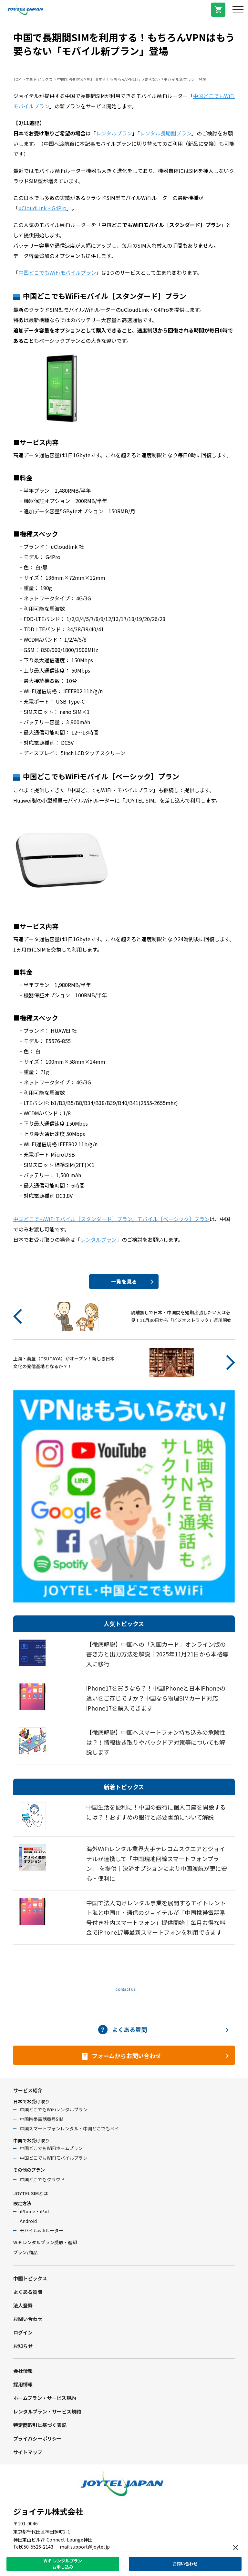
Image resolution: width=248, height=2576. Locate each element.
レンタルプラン (114, 133)
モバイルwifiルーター (41, 2230)
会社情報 (23, 2370)
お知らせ (23, 2346)
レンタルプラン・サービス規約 (47, 2411)
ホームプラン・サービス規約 (44, 2397)
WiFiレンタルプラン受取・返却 (45, 2242)
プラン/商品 (25, 2252)
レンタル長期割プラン (165, 133)
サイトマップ (27, 2452)
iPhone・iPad (34, 2211)
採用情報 (23, 2384)
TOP (17, 79)
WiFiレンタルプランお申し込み (63, 2564)
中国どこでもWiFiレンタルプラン (54, 2109)
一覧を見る (124, 1281)
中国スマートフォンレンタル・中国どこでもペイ (69, 2128)
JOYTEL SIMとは (30, 2193)
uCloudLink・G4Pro (42, 208)
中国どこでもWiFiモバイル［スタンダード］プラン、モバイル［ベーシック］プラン (111, 1219)
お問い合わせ (27, 2318)
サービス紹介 (27, 2090)
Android (28, 2221)
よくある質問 (27, 2291)
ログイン (23, 2332)
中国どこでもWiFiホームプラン (51, 2148)
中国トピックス (39, 79)
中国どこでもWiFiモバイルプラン (57, 272)
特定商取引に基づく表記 (40, 2425)
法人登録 (23, 2305)
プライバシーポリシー (37, 2438)
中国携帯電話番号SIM (41, 2119)
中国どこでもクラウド (42, 2179)
